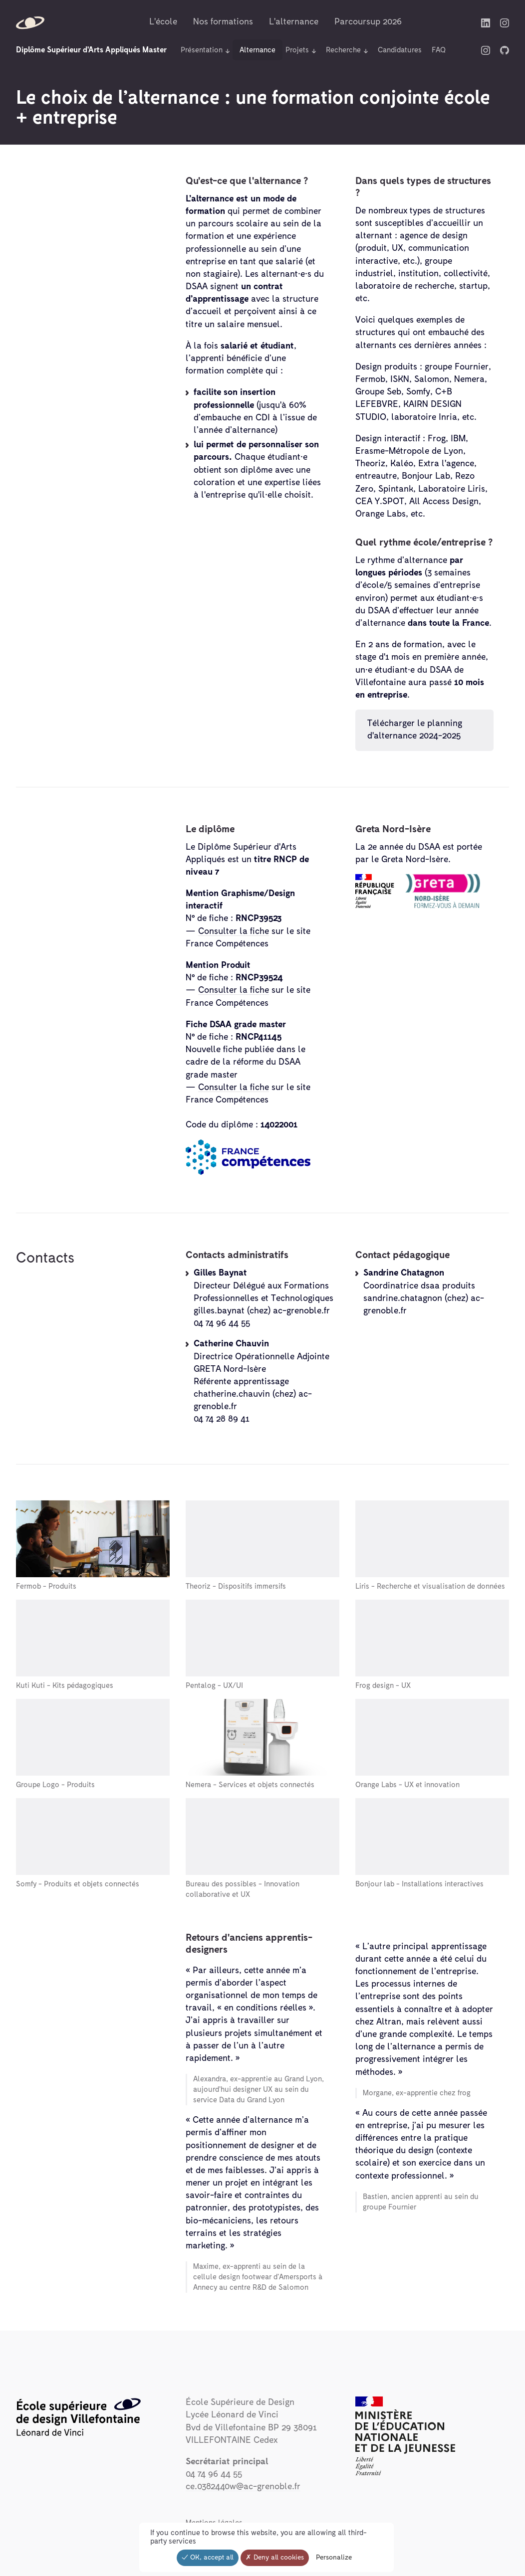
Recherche (343, 50)
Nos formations (223, 21)
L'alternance (293, 21)
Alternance (257, 50)
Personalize (334, 2557)
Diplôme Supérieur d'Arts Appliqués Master (91, 50)
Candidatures (400, 50)
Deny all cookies (275, 2557)
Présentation (202, 50)
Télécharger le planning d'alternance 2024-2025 (416, 729)
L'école (163, 21)
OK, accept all (208, 2557)
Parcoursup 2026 (368, 21)
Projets (297, 50)
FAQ (439, 50)
